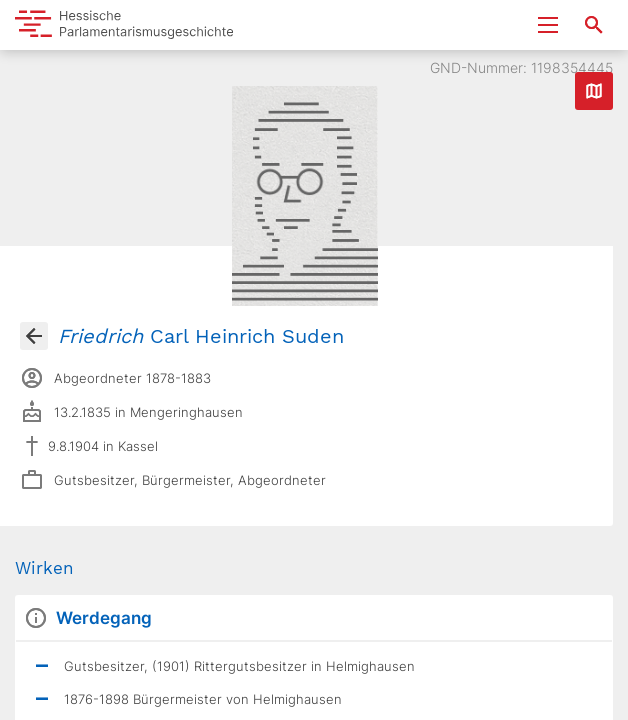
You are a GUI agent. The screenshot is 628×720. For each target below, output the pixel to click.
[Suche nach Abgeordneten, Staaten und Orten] (594, 25)
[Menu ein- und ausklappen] (548, 25)
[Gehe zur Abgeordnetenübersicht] (34, 336)
